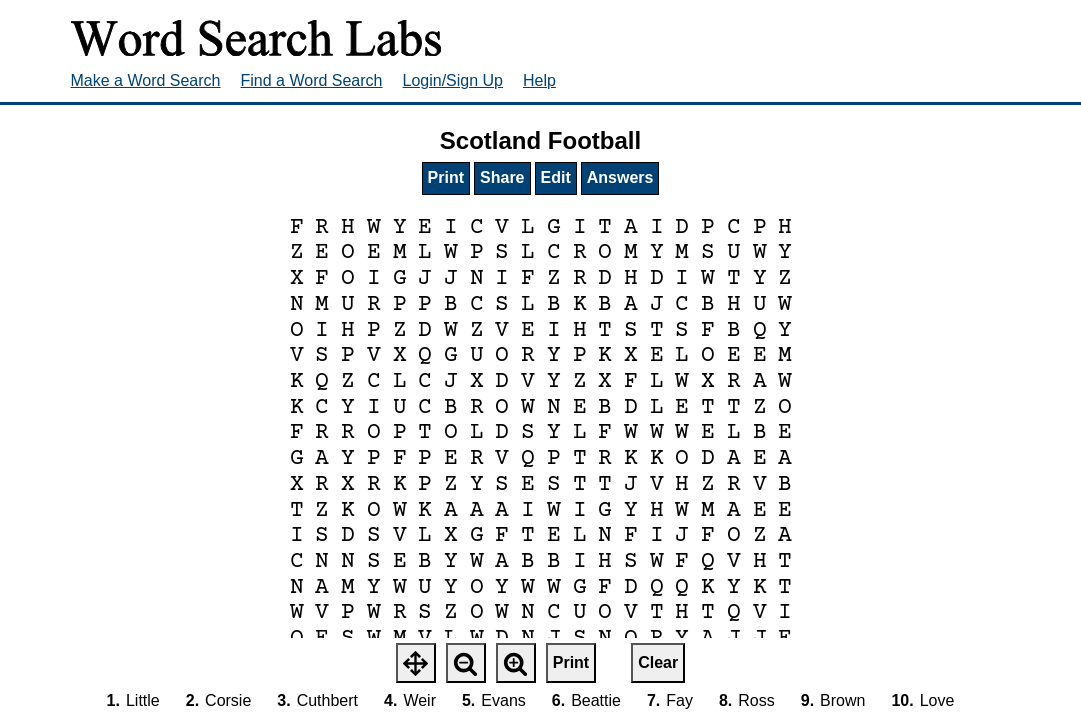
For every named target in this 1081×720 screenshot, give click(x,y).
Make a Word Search (146, 80)
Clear (658, 662)
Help (539, 80)
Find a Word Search (312, 80)
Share (502, 177)
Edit (556, 177)
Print (446, 177)
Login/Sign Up (453, 80)
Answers (620, 177)
